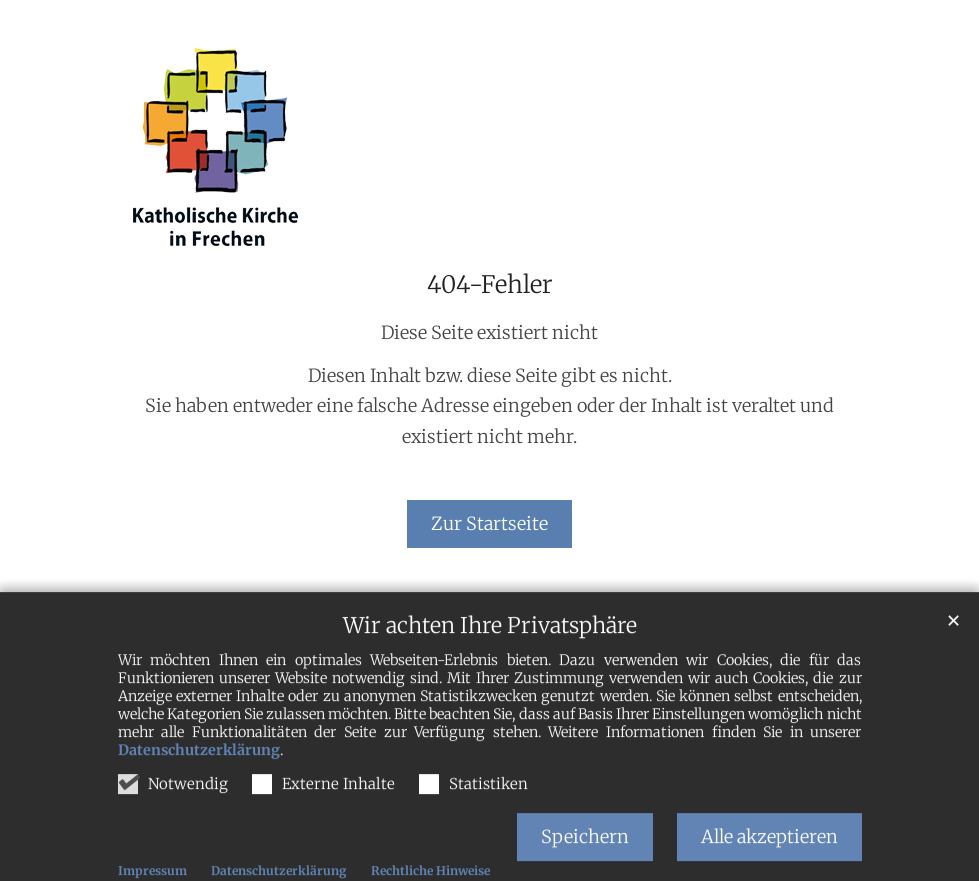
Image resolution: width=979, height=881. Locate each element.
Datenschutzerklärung (199, 774)
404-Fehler (490, 285)
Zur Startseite (489, 523)
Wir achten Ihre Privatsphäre (490, 649)
